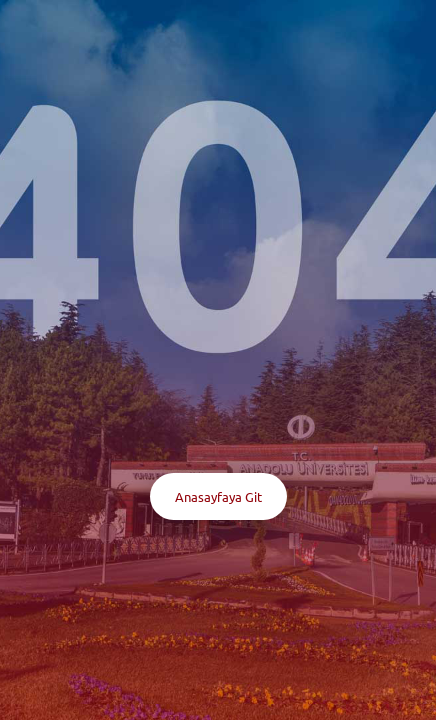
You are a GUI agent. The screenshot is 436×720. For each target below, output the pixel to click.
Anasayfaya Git (218, 496)
